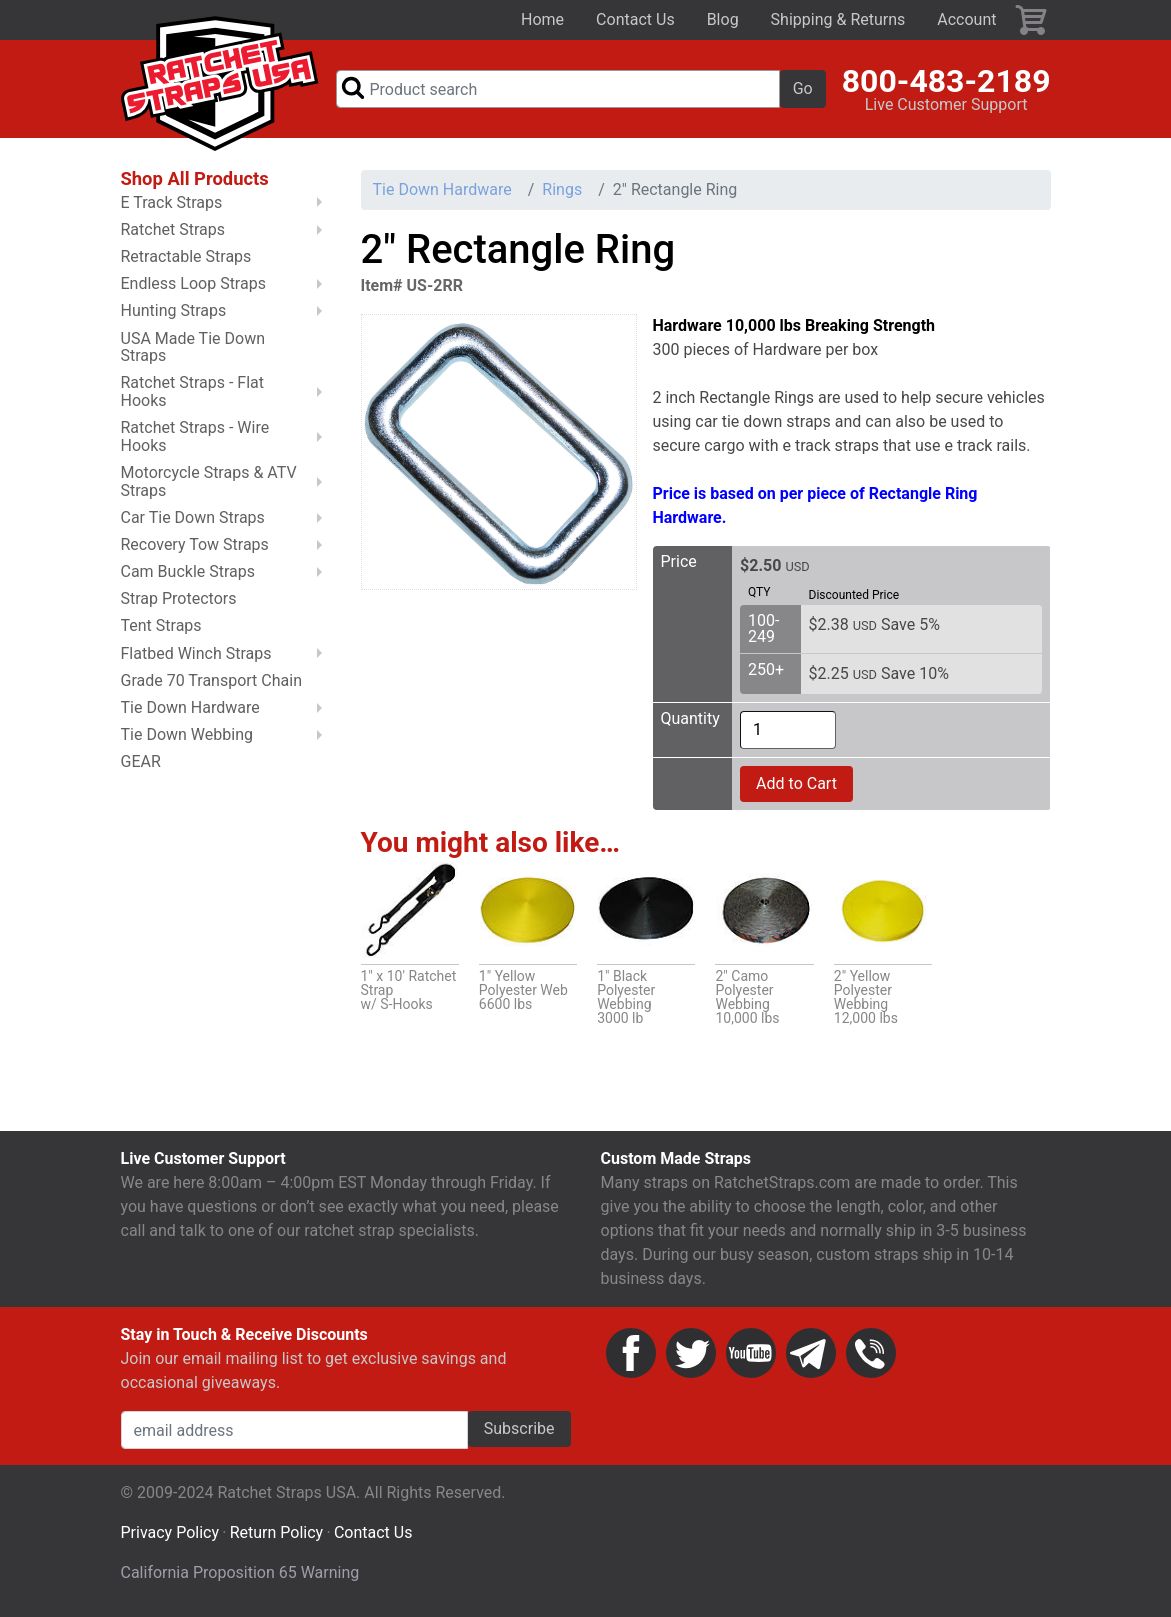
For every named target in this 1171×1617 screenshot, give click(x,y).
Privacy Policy (170, 1532)
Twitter (691, 1353)
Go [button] (803, 88)
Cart (1032, 20)
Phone (871, 1353)
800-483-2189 (946, 81)
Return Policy (276, 1532)
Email (811, 1353)
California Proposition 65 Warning (240, 1572)
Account (966, 19)
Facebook (631, 1353)
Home (542, 19)
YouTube (751, 1353)
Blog (723, 19)
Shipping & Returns (838, 19)
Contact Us (635, 19)
